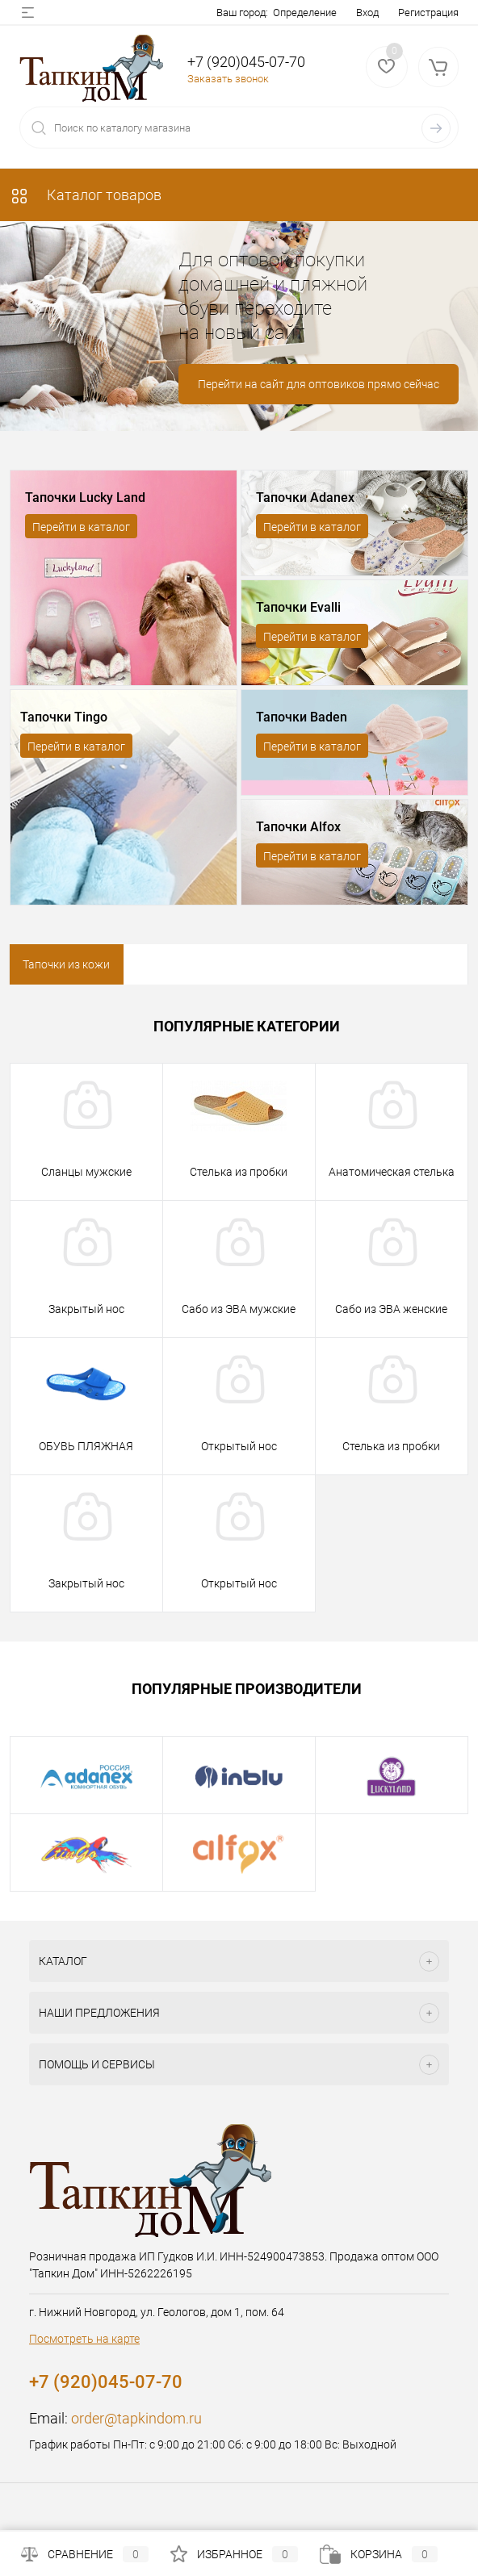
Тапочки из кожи (66, 964)
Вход (367, 12)
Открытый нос (239, 1446)
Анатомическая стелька (392, 1171)
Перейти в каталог (81, 527)
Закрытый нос (86, 1309)
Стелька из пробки (238, 1171)
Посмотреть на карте (84, 2338)
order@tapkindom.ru (136, 2418)
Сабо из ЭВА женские (391, 1309)
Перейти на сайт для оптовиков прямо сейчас (318, 384)
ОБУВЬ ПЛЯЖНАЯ (86, 1446)
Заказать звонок (228, 79)
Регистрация (428, 12)
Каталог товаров (85, 194)
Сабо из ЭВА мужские (239, 1309)
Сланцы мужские (86, 1171)
